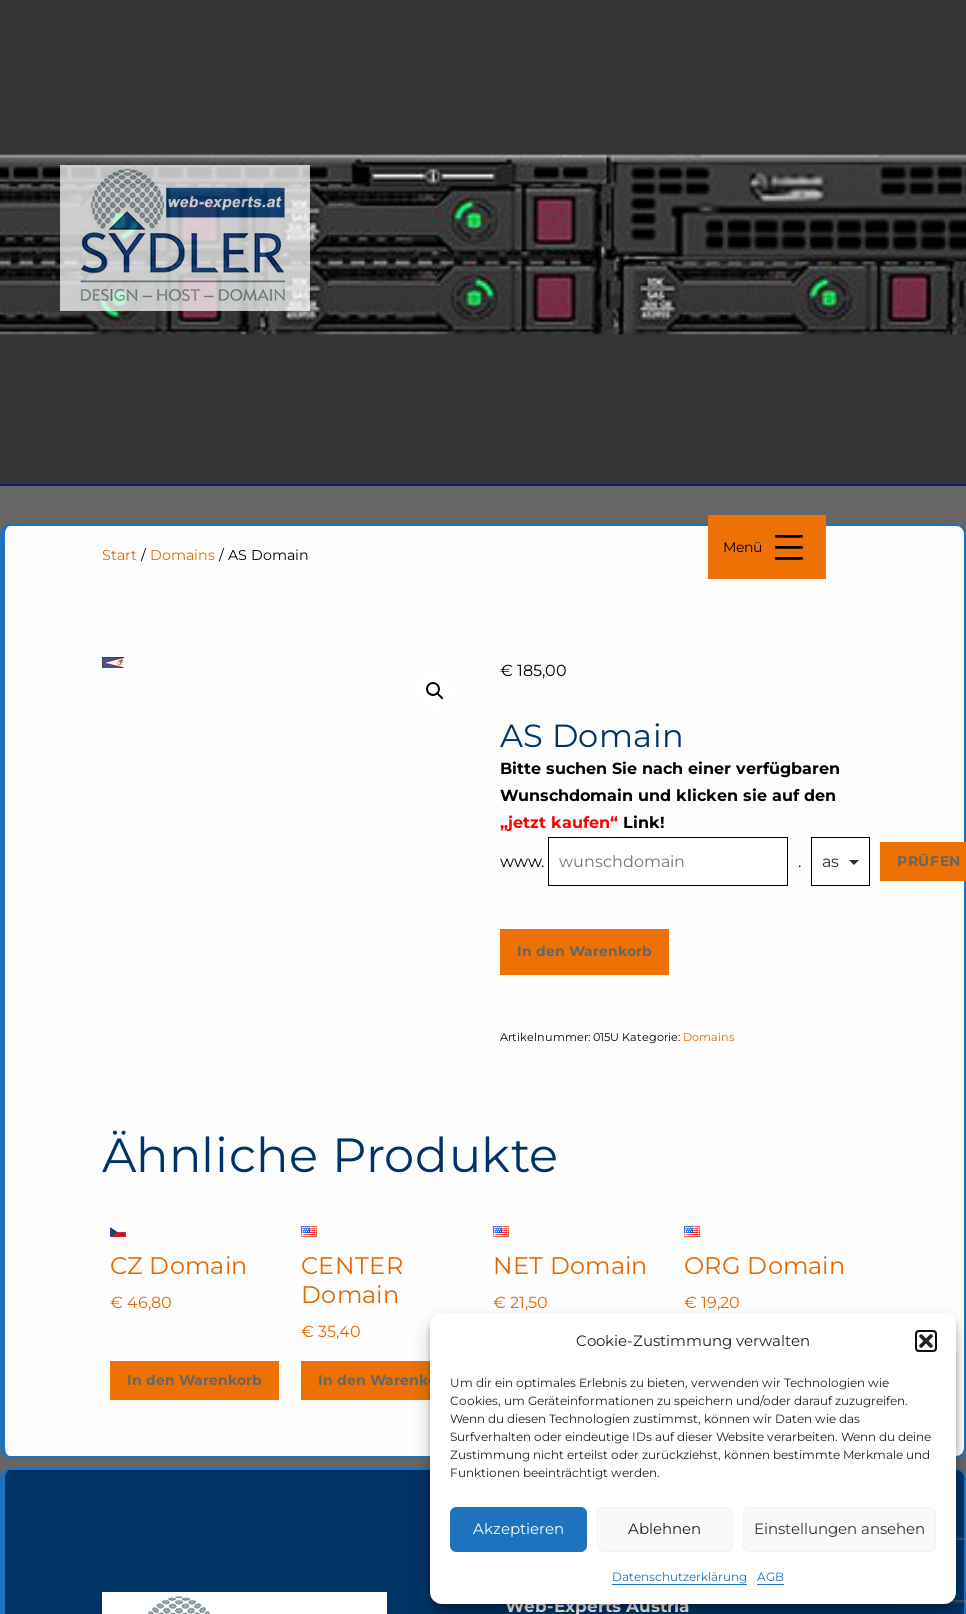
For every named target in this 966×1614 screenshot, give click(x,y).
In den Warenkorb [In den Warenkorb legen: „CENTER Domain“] (385, 1380)
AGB (770, 1576)
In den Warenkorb (584, 951)
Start (119, 555)
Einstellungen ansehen (839, 1528)
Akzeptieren (518, 1528)
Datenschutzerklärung (679, 1576)
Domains (182, 555)
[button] (926, 1341)
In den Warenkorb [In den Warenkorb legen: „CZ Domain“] (194, 1380)
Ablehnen (664, 1528)
